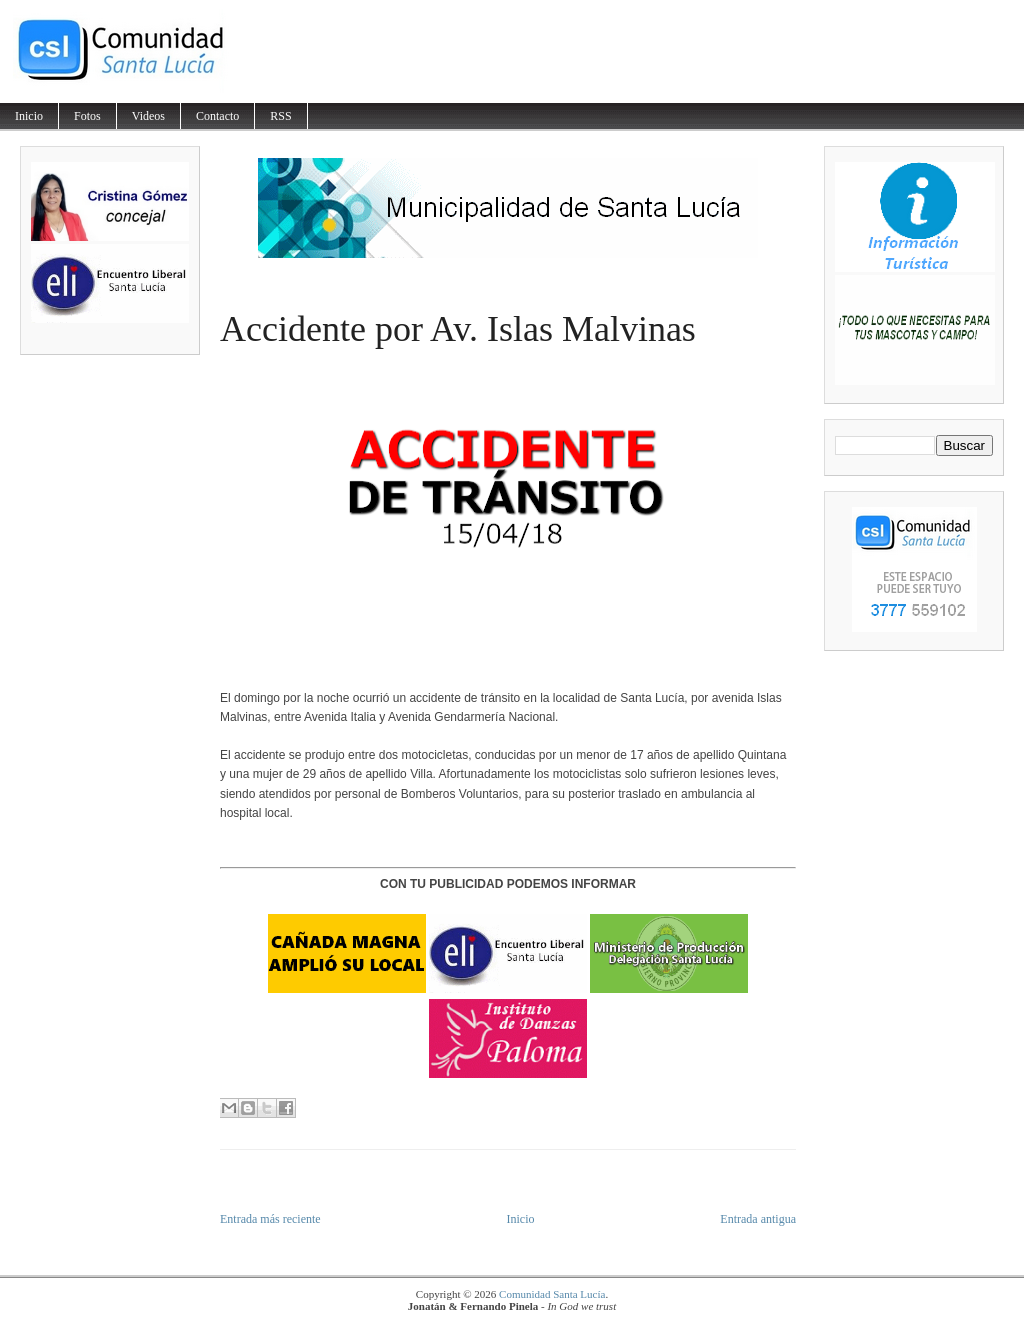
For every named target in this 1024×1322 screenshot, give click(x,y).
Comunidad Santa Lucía (552, 1294)
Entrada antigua (758, 1219)
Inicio (29, 116)
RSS (280, 116)
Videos (148, 116)
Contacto (217, 116)
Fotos (87, 116)
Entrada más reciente (270, 1219)
